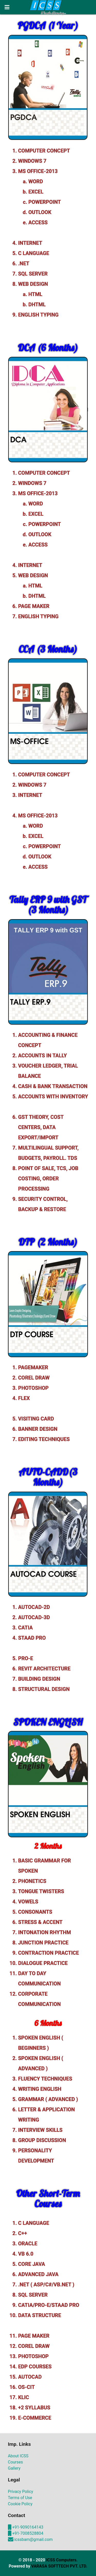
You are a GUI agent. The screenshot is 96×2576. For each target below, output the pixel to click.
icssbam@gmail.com (30, 2539)
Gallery (14, 2468)
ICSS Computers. (62, 2560)
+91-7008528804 (25, 2533)
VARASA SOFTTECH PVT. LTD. (59, 2566)
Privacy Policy (20, 2491)
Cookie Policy (20, 2503)
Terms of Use (20, 2497)
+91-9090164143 (25, 2527)
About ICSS (18, 2455)
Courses (15, 2462)
